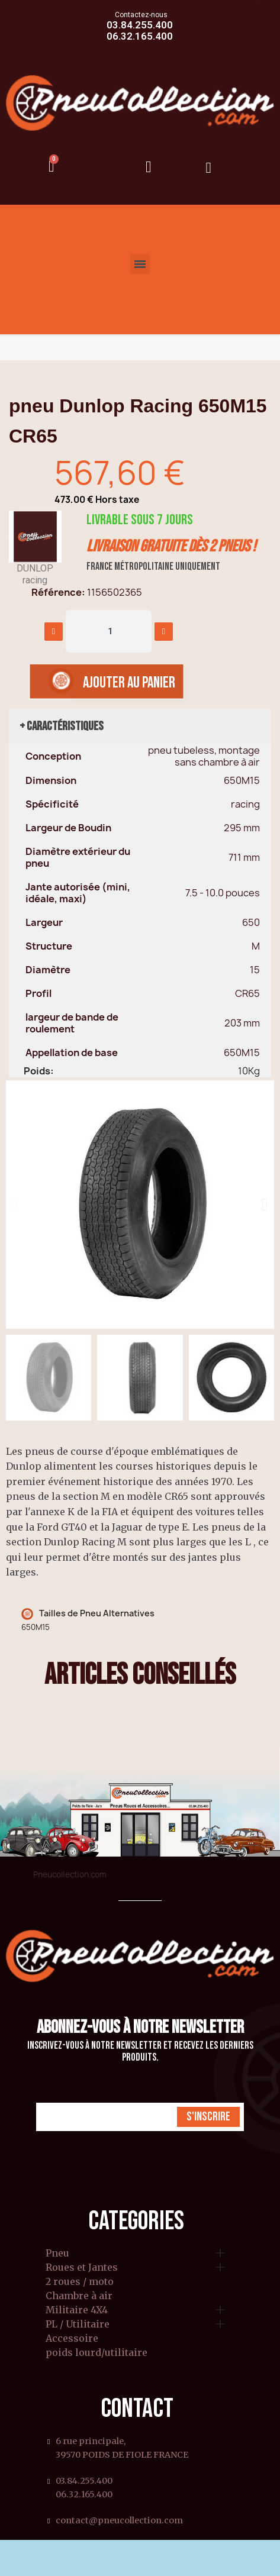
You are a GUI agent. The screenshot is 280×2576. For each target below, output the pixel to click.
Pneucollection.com (69, 1874)
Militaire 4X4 (77, 2310)
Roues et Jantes (82, 2267)
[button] (15, 1204)
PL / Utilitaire (78, 2324)
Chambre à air (79, 2296)
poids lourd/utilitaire (96, 2353)
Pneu (57, 2253)
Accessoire (72, 2338)
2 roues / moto (80, 2282)
